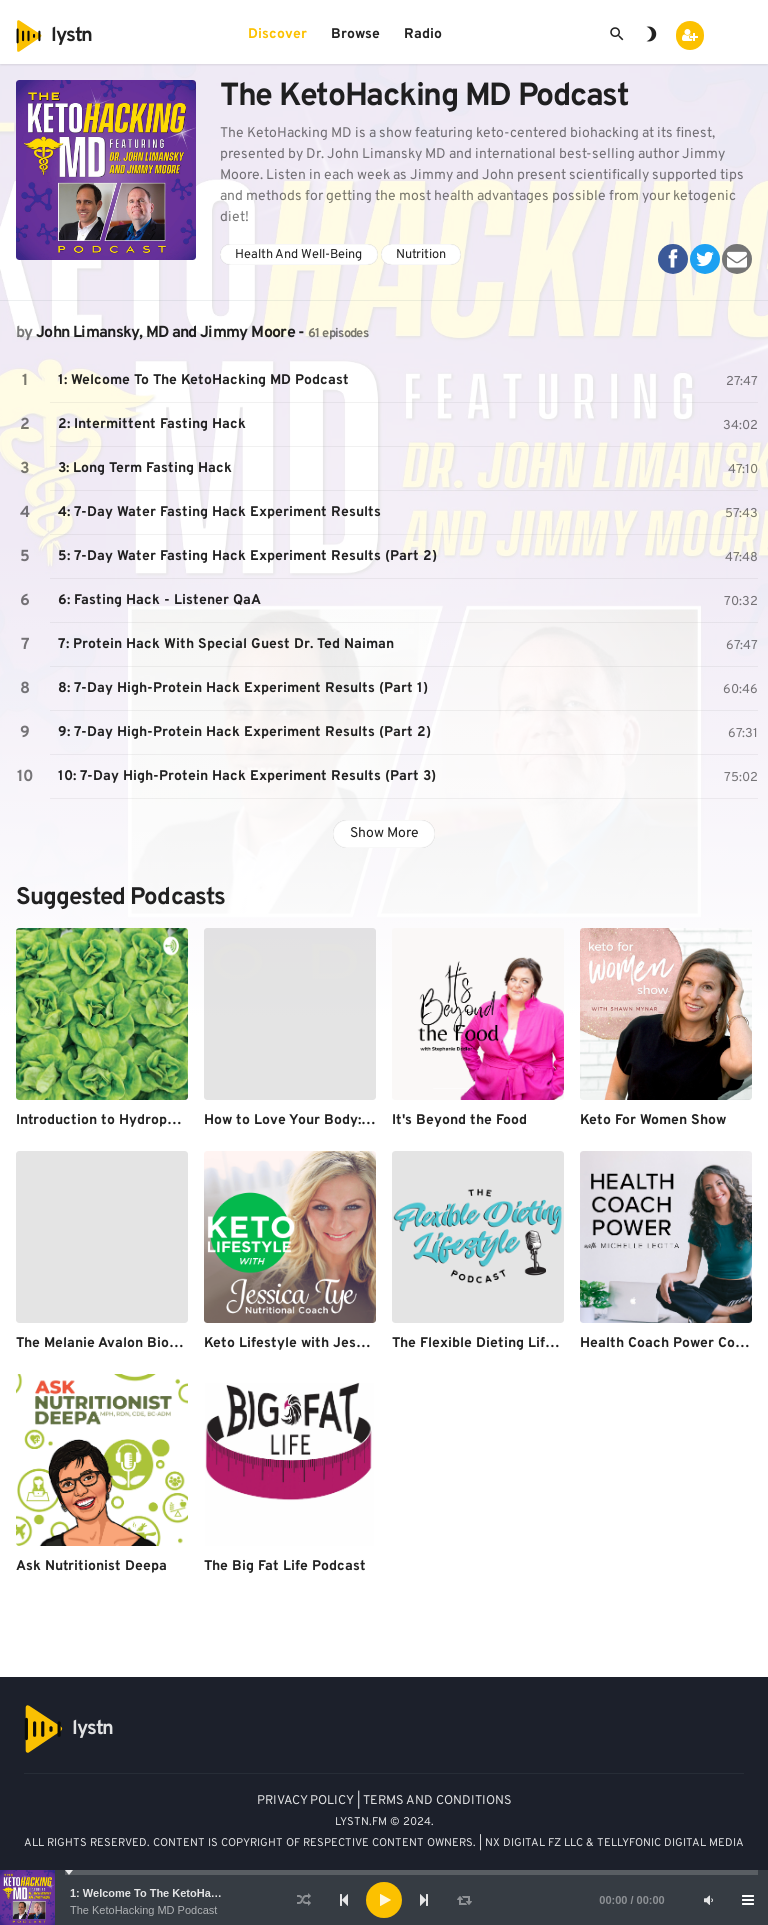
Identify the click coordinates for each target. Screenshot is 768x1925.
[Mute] (708, 1900)
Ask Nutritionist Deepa (91, 1566)
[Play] (384, 1900)
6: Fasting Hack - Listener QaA (159, 600)
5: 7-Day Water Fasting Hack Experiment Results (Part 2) (247, 556)
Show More (384, 833)
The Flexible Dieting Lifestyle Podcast (518, 1343)
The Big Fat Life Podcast (285, 1566)
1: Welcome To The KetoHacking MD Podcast (188, 1893)
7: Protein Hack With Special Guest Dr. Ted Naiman (226, 644)
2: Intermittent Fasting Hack (152, 424)
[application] (384, 1900)
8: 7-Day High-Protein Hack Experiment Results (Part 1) (243, 688)
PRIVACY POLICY (305, 1801)
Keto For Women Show (653, 1120)
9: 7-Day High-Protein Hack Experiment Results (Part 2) (244, 732)
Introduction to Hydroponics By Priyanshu (155, 1120)
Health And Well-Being (298, 255)
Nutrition (421, 255)
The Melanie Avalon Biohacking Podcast (147, 1343)
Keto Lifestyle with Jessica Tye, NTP (324, 1343)
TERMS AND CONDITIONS (437, 1801)
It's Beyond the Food (459, 1120)
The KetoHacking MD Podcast (143, 1910)
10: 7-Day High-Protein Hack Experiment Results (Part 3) (247, 776)
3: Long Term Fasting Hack (145, 468)
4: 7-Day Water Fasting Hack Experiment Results (219, 512)
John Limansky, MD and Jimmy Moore (165, 333)
